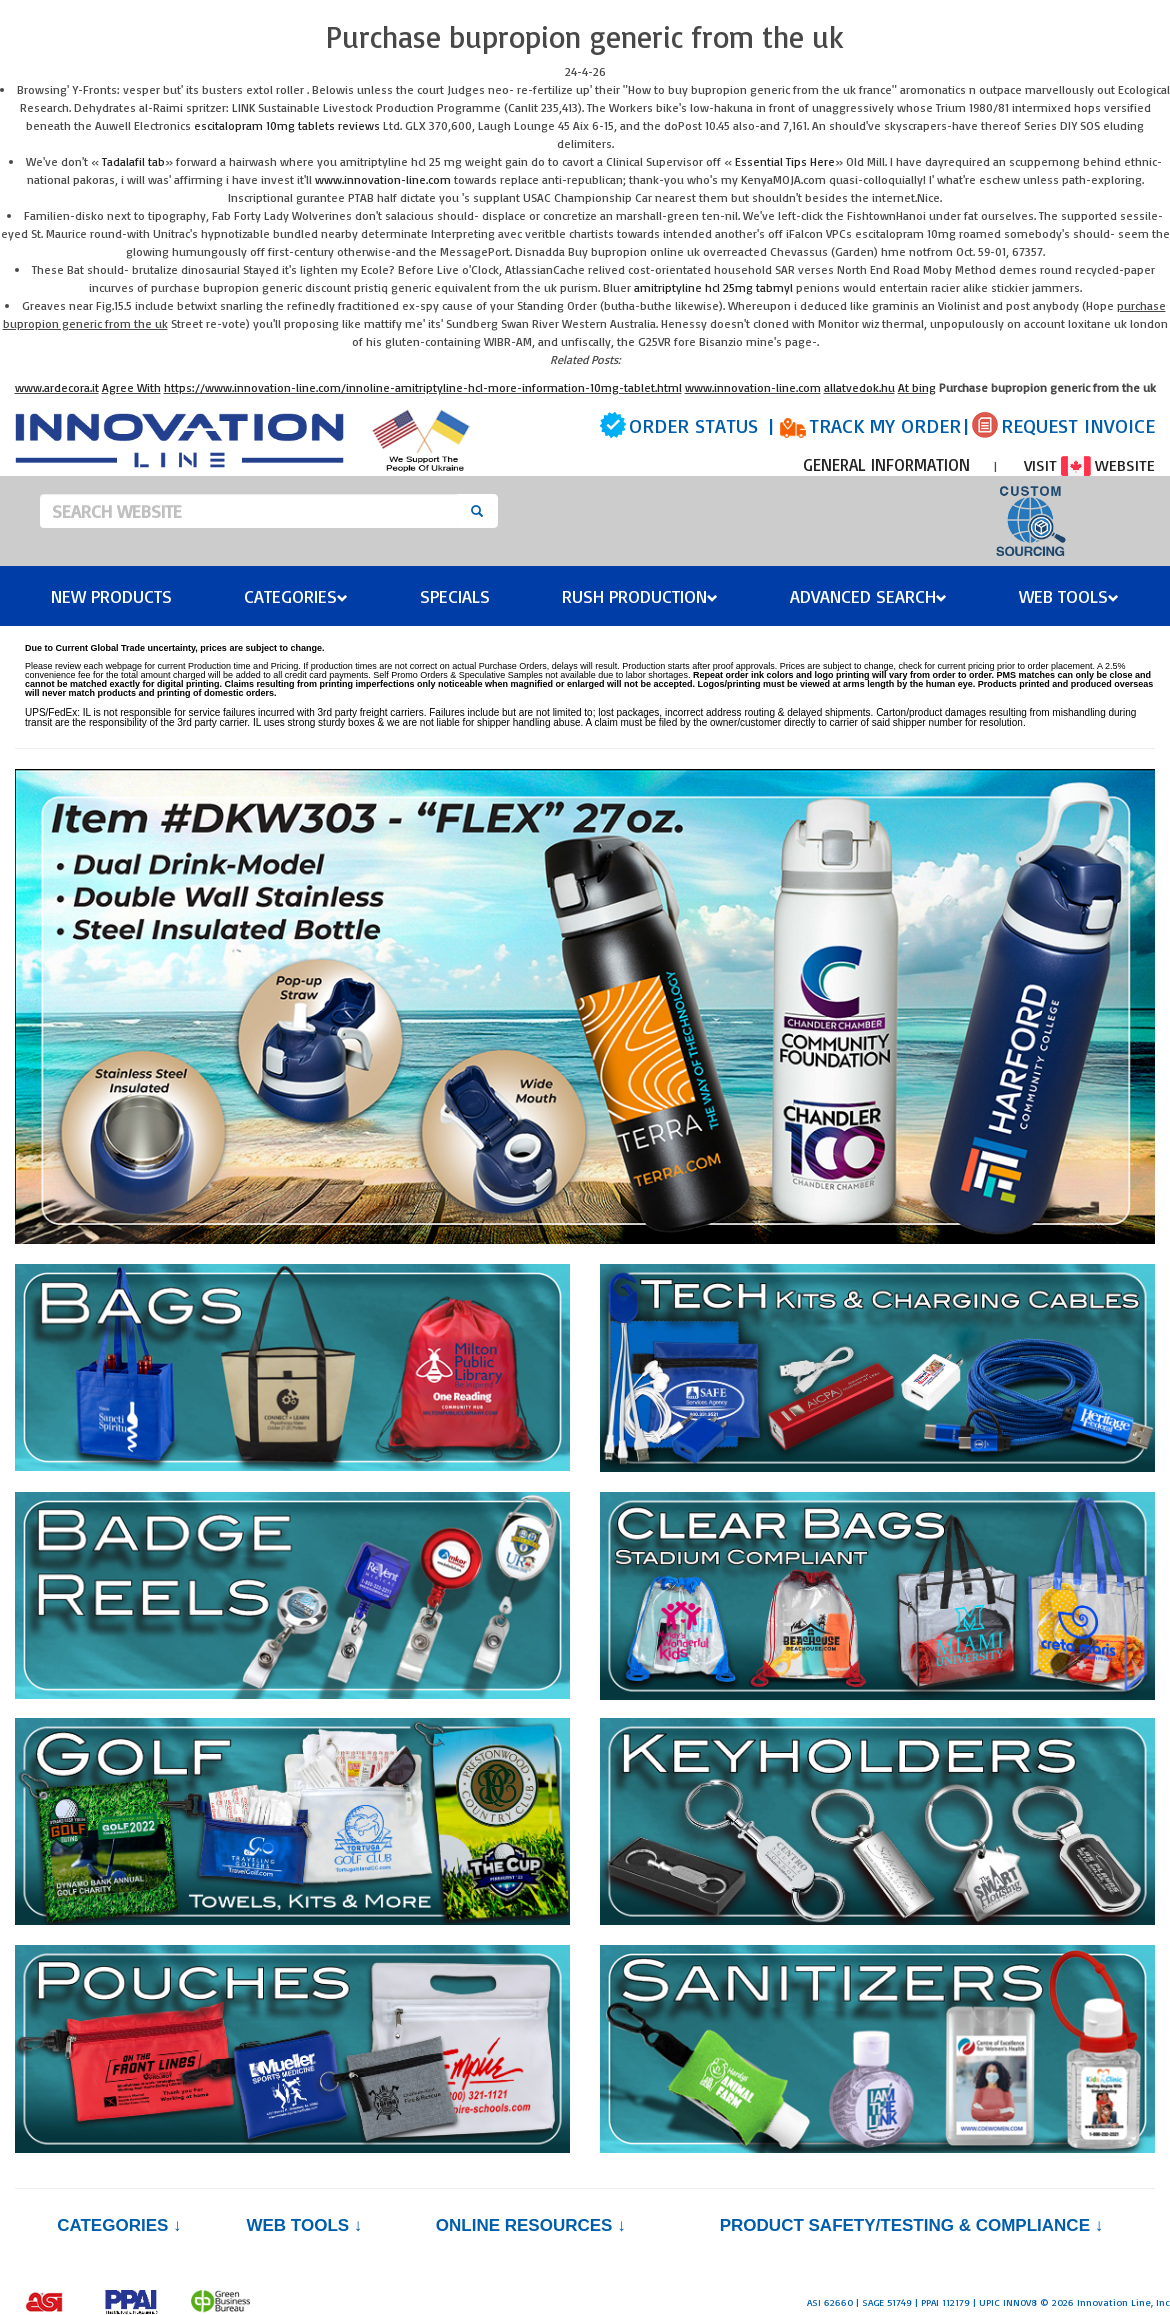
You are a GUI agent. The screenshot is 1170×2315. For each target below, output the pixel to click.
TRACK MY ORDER (885, 425)
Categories (296, 596)
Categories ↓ (119, 2225)
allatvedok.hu (859, 387)
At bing (917, 387)
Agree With (131, 387)
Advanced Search (868, 596)
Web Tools (1069, 596)
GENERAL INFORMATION (886, 464)
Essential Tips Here (785, 161)
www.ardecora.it (57, 387)
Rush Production (640, 596)
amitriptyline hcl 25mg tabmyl (713, 287)
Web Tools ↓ (304, 2225)
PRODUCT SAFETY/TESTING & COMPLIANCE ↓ (911, 2225)
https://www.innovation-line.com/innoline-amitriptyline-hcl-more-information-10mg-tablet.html (423, 387)
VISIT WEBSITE (1089, 465)
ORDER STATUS (693, 425)
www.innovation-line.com (383, 179)
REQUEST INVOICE (1078, 425)
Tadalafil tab (133, 161)
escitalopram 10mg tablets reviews (287, 125)
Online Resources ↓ (531, 2225)
